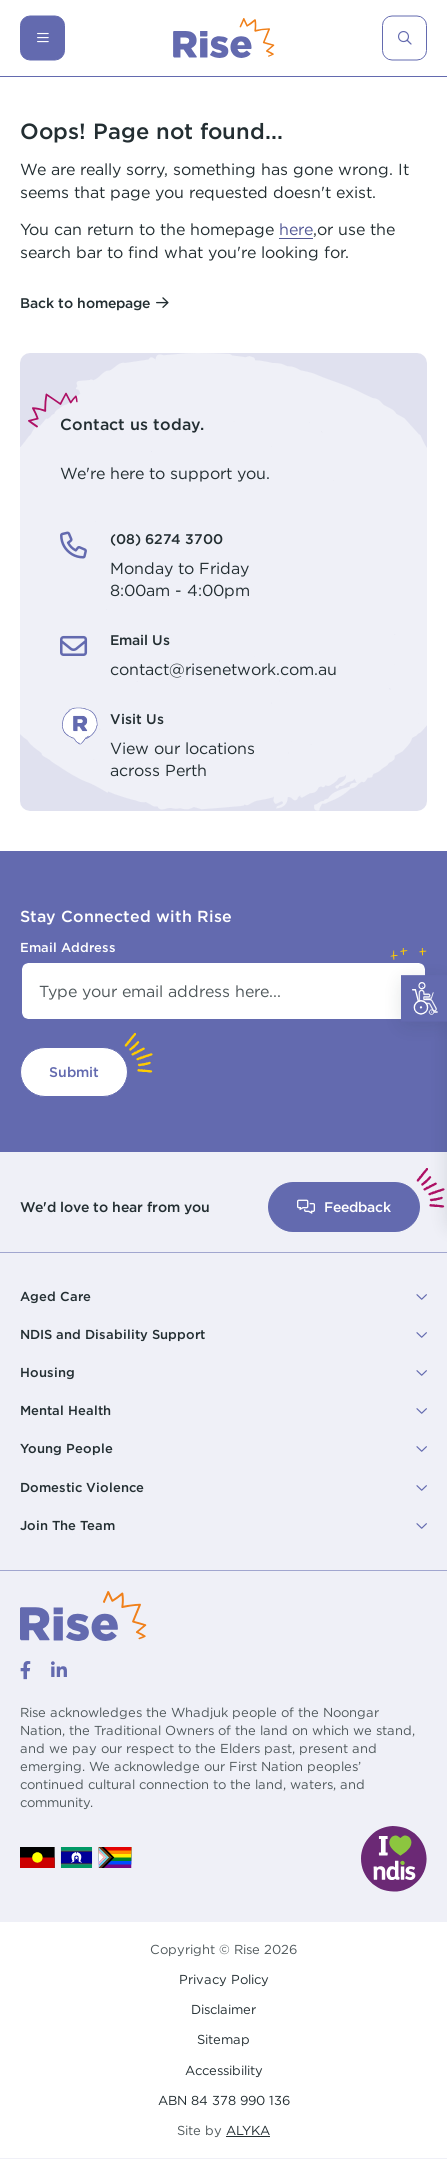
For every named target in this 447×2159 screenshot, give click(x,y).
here (296, 229)
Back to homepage (85, 302)
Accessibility (224, 2070)
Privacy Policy (224, 1979)
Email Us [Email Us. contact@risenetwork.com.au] (140, 639)
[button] (223, 1297)
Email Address (68, 947)
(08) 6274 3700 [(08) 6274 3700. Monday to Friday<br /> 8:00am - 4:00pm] (166, 538)
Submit (74, 1071)
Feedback (344, 1206)
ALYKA (248, 2130)
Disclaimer (223, 2009)
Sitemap (223, 2039)
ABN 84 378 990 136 (224, 2100)
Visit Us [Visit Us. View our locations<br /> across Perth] (137, 718)
